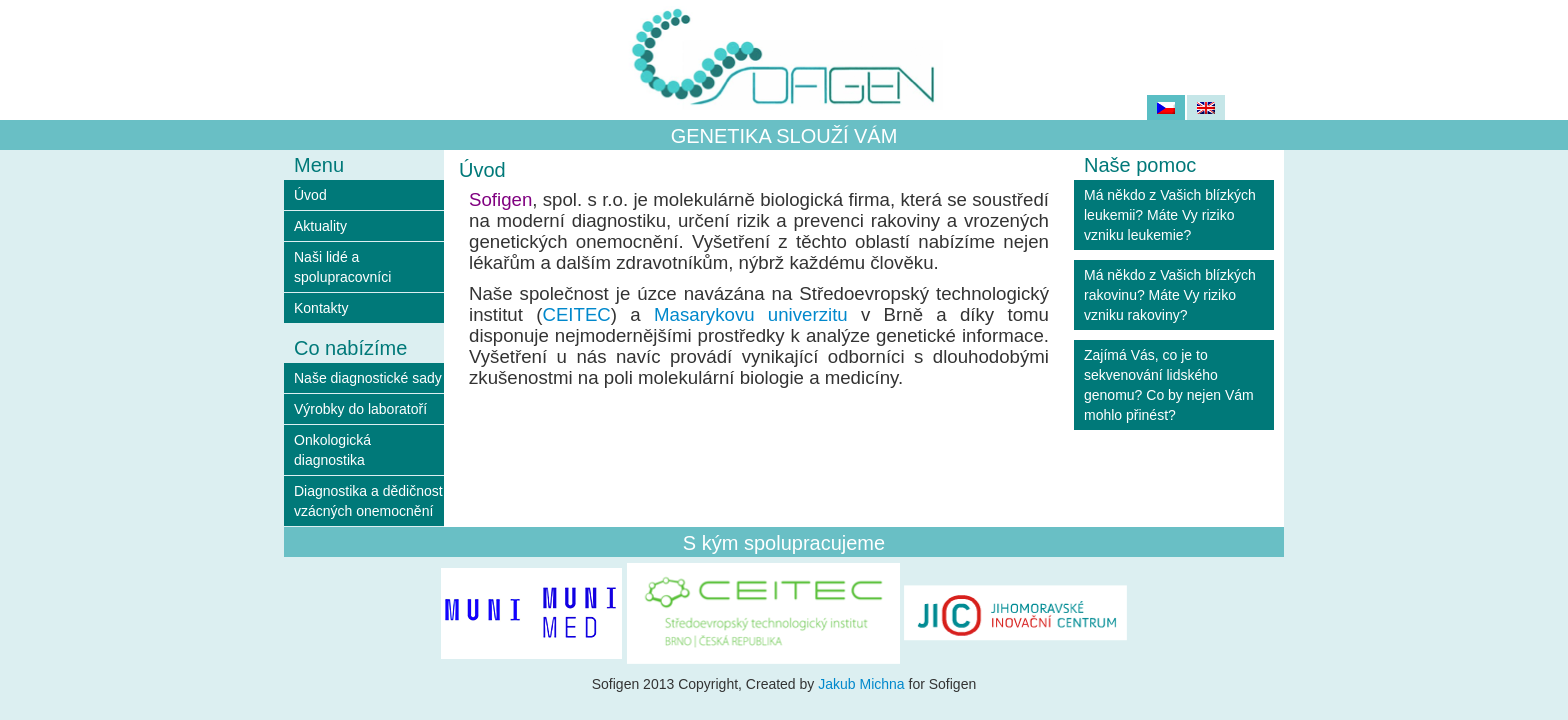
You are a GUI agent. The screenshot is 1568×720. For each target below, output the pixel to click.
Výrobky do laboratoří (360, 409)
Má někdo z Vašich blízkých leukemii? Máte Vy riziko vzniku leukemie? (1170, 215)
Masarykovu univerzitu (751, 314)
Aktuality (320, 226)
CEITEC (576, 314)
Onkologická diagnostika (332, 450)
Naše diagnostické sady (368, 378)
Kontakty (321, 308)
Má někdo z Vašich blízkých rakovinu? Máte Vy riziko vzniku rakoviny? (1170, 295)
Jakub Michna (861, 684)
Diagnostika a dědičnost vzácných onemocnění (368, 501)
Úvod (310, 195)
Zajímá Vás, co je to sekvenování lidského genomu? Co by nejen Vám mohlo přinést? (1169, 385)
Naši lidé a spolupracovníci (342, 267)
